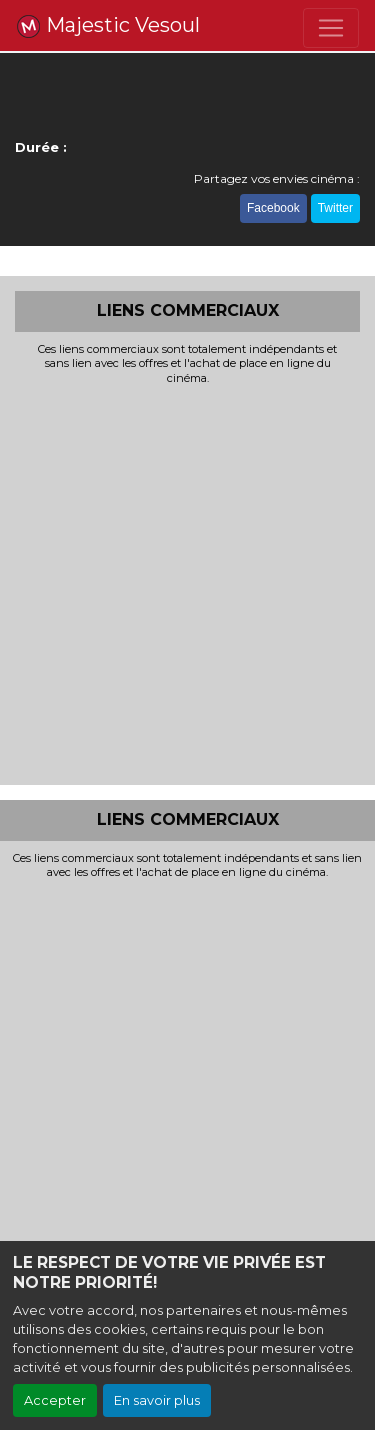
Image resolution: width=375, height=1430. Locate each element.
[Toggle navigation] (331, 28)
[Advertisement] (187, 582)
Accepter (55, 1400)
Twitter (335, 208)
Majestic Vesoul (108, 26)
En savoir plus (157, 1400)
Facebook (273, 208)
